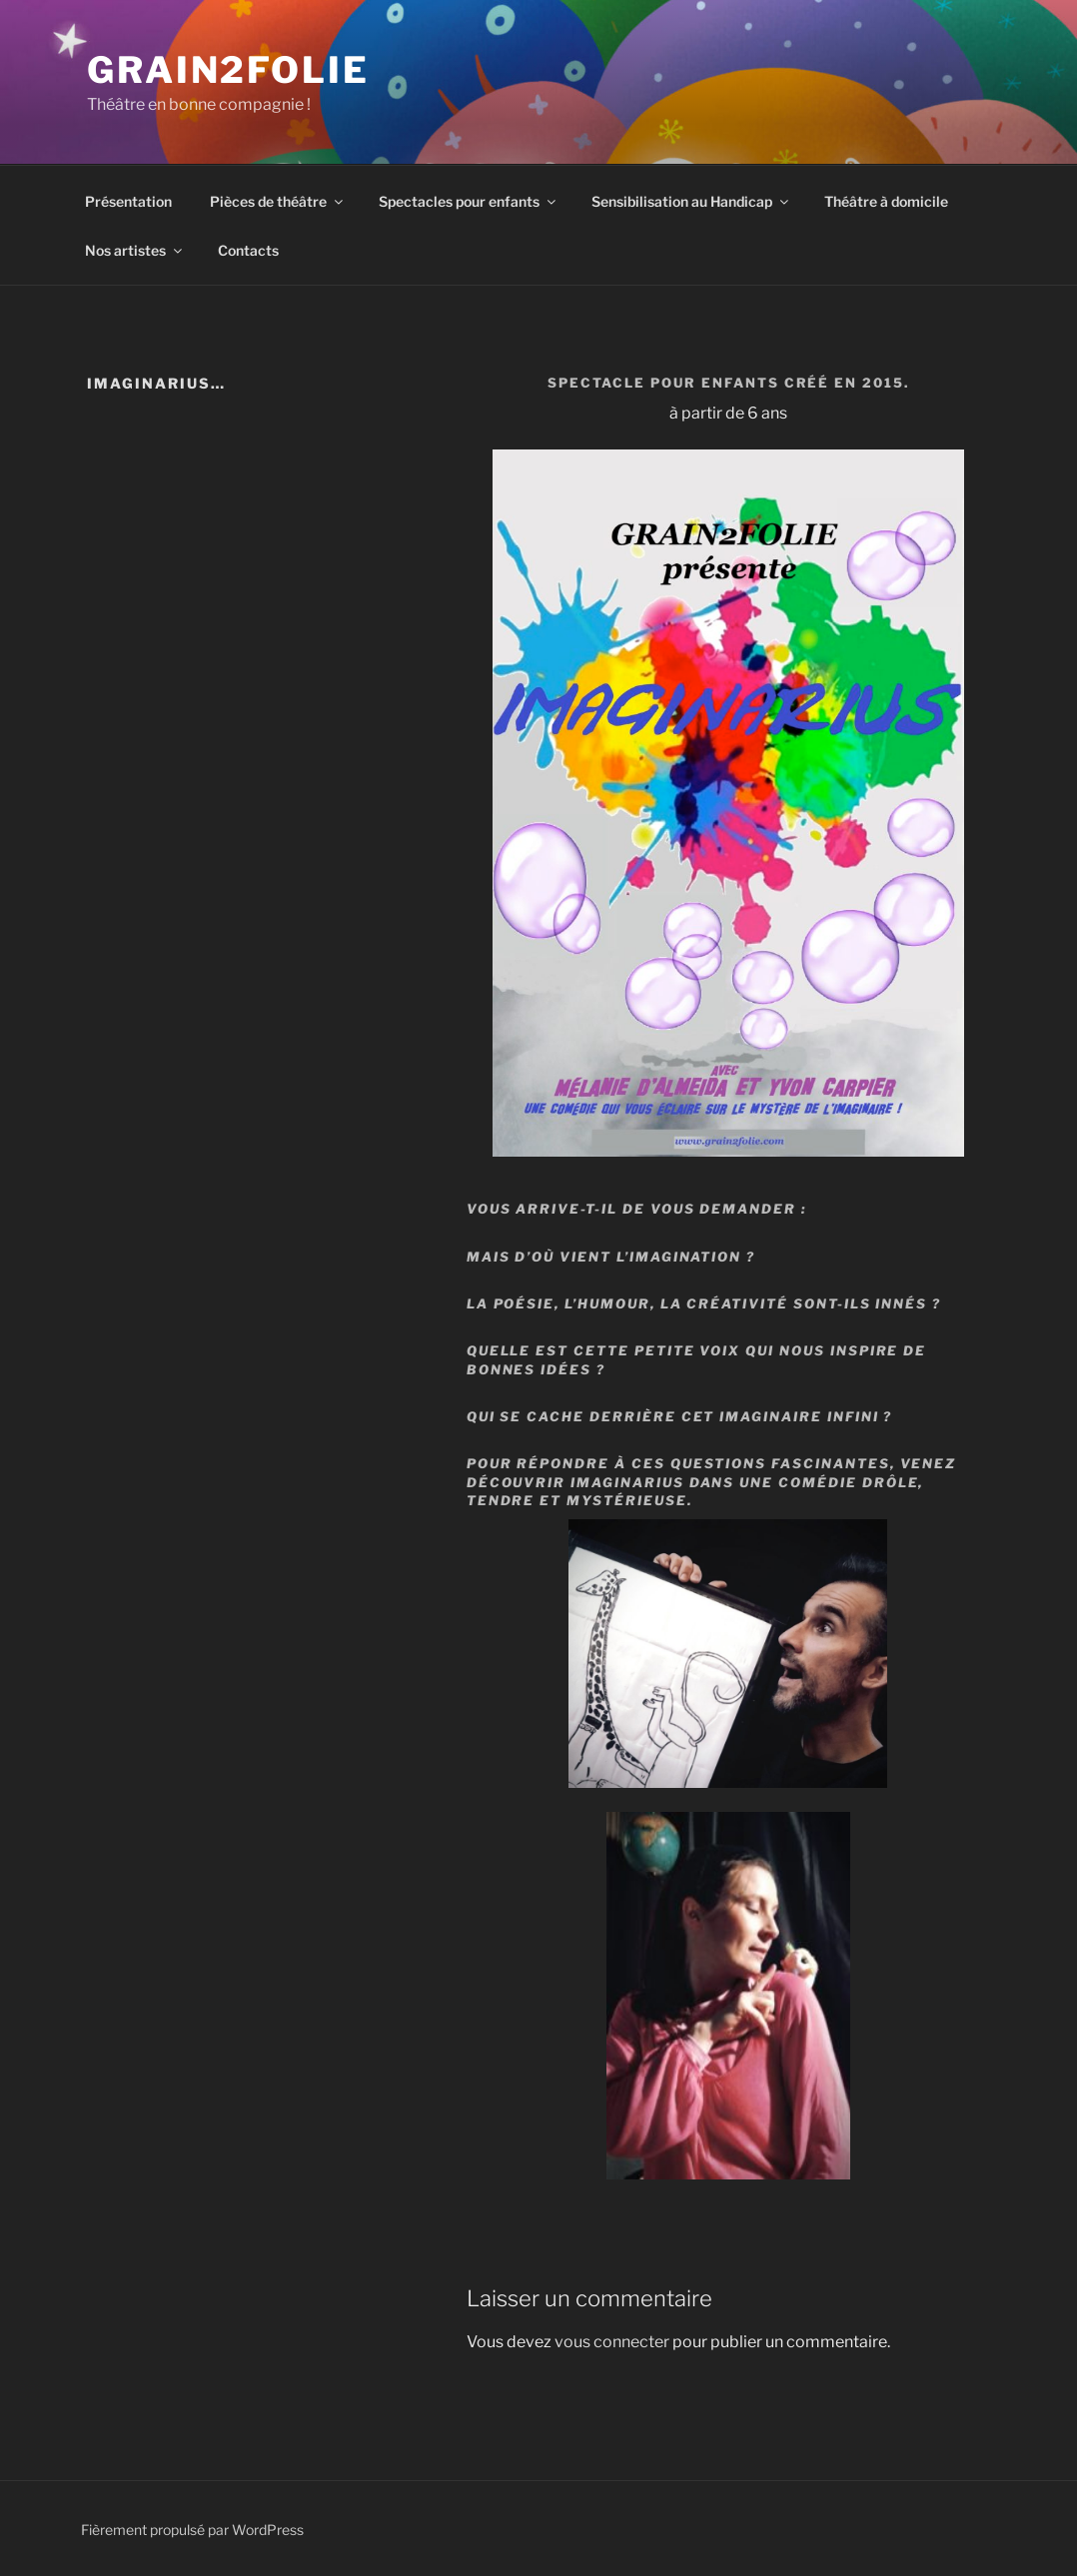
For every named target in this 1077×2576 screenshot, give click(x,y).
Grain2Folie (228, 70)
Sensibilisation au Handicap (691, 201)
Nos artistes (135, 250)
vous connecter (611, 2341)
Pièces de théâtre (278, 201)
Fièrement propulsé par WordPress (192, 2529)
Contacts (248, 250)
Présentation (128, 201)
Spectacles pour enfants (468, 201)
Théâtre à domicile (886, 201)
